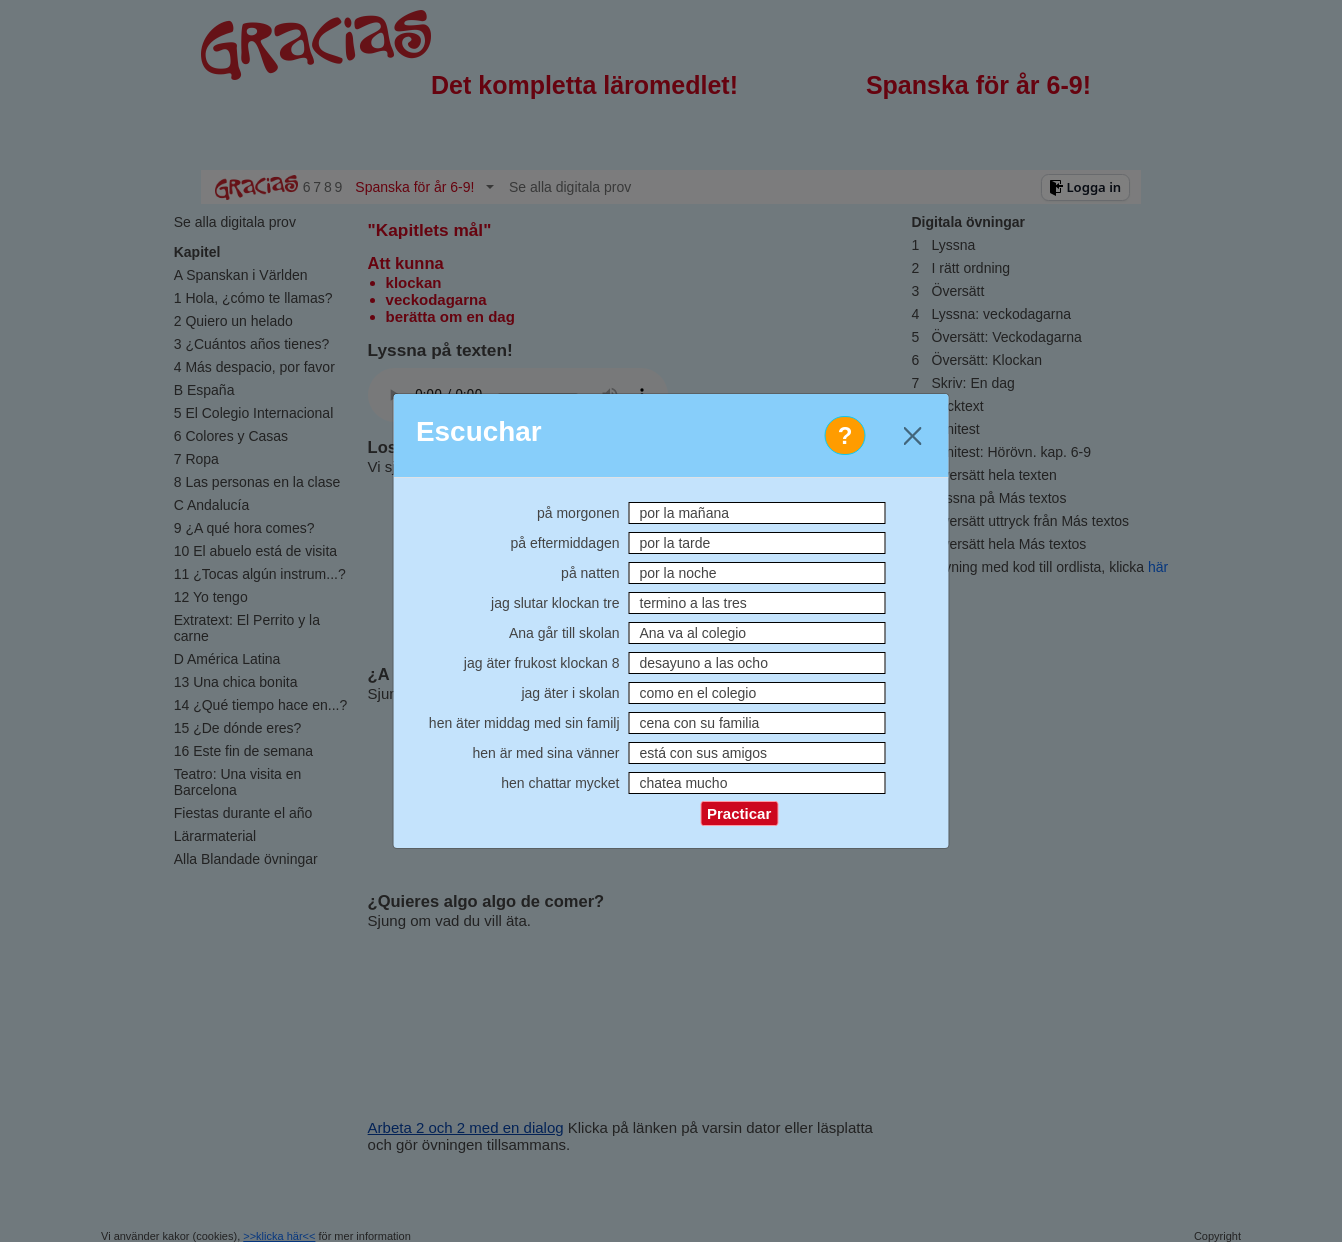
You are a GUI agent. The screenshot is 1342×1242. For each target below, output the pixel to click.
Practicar (739, 813)
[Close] (912, 435)
